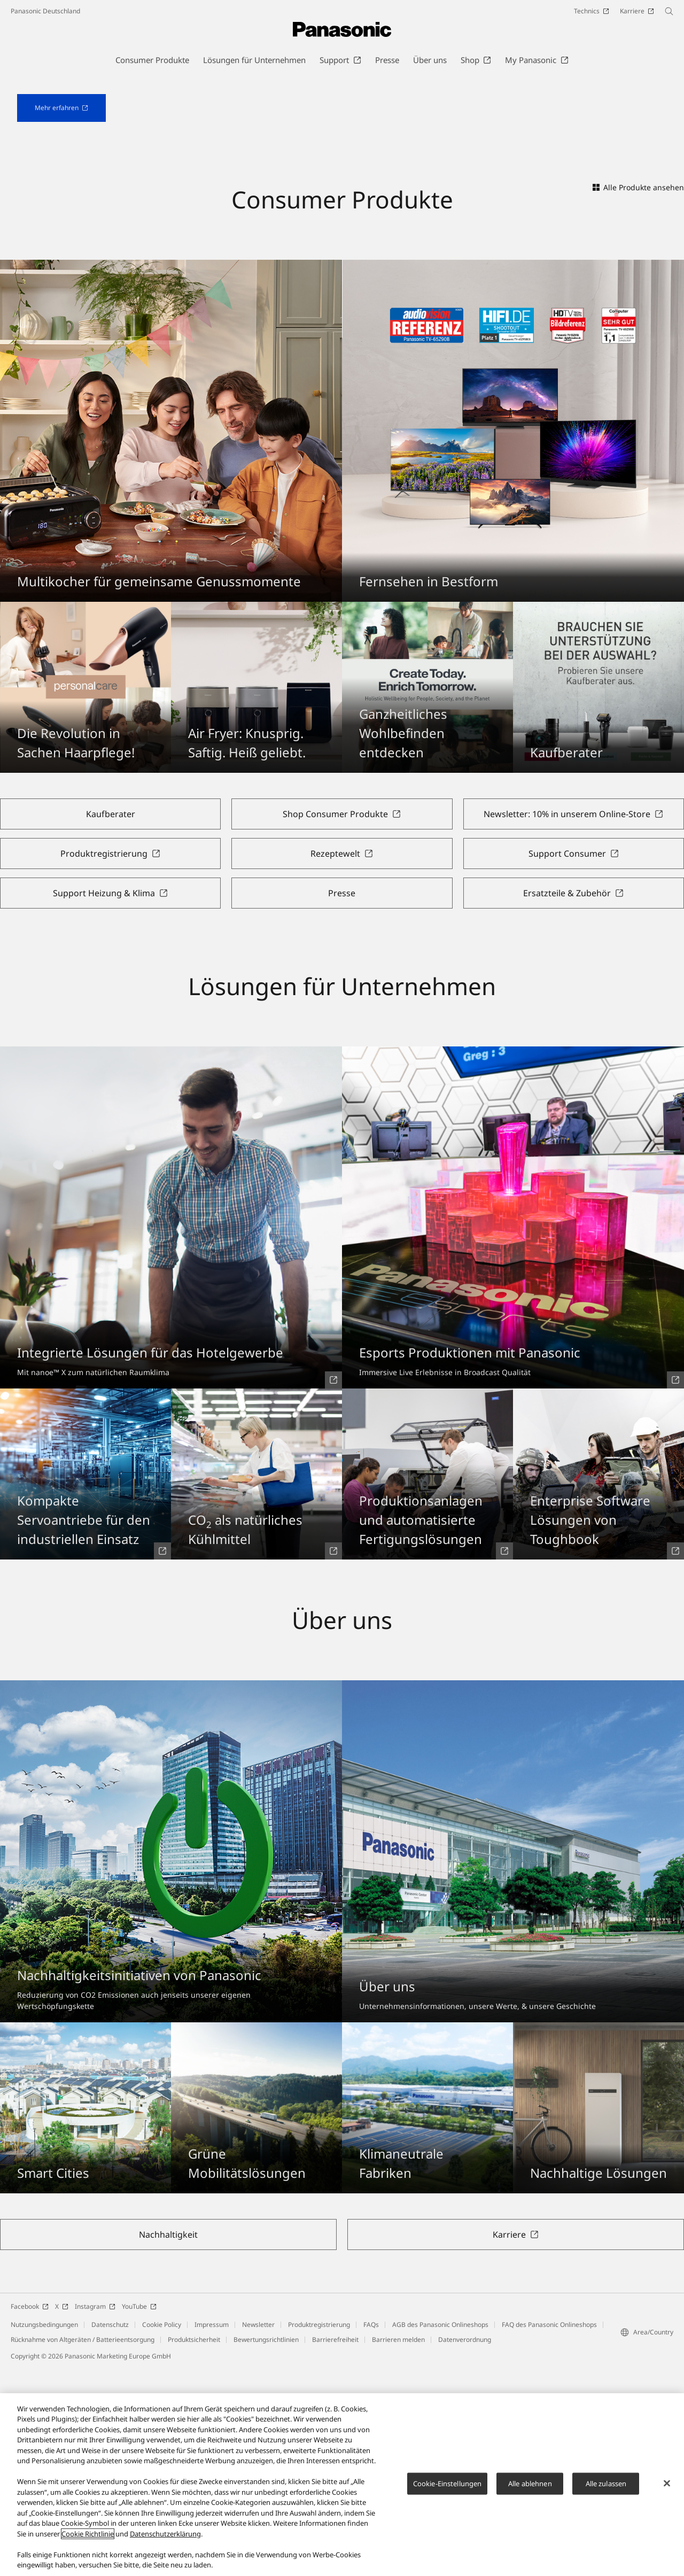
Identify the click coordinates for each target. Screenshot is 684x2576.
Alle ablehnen (530, 2484)
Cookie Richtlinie (87, 2535)
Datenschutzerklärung (165, 2535)
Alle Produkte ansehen (638, 395)
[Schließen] (667, 2484)
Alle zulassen (606, 2484)
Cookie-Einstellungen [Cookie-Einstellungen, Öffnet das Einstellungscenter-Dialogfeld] (447, 2484)
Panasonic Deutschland (45, 10)
